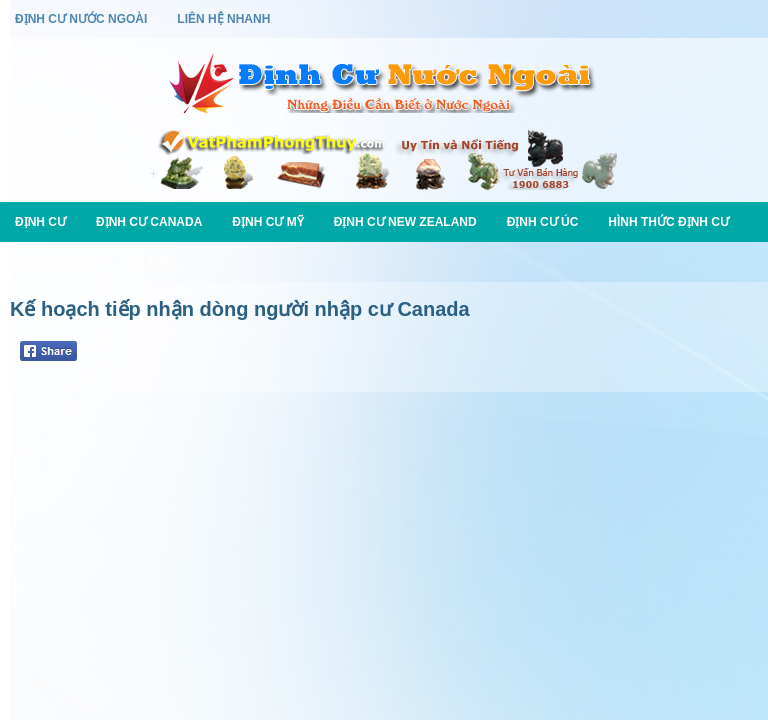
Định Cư (40, 222)
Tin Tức (149, 262)
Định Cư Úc (543, 222)
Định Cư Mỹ (267, 222)
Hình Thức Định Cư (668, 222)
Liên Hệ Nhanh (223, 19)
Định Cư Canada (149, 222)
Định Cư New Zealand (405, 222)
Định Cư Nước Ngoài (81, 19)
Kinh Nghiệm (55, 262)
